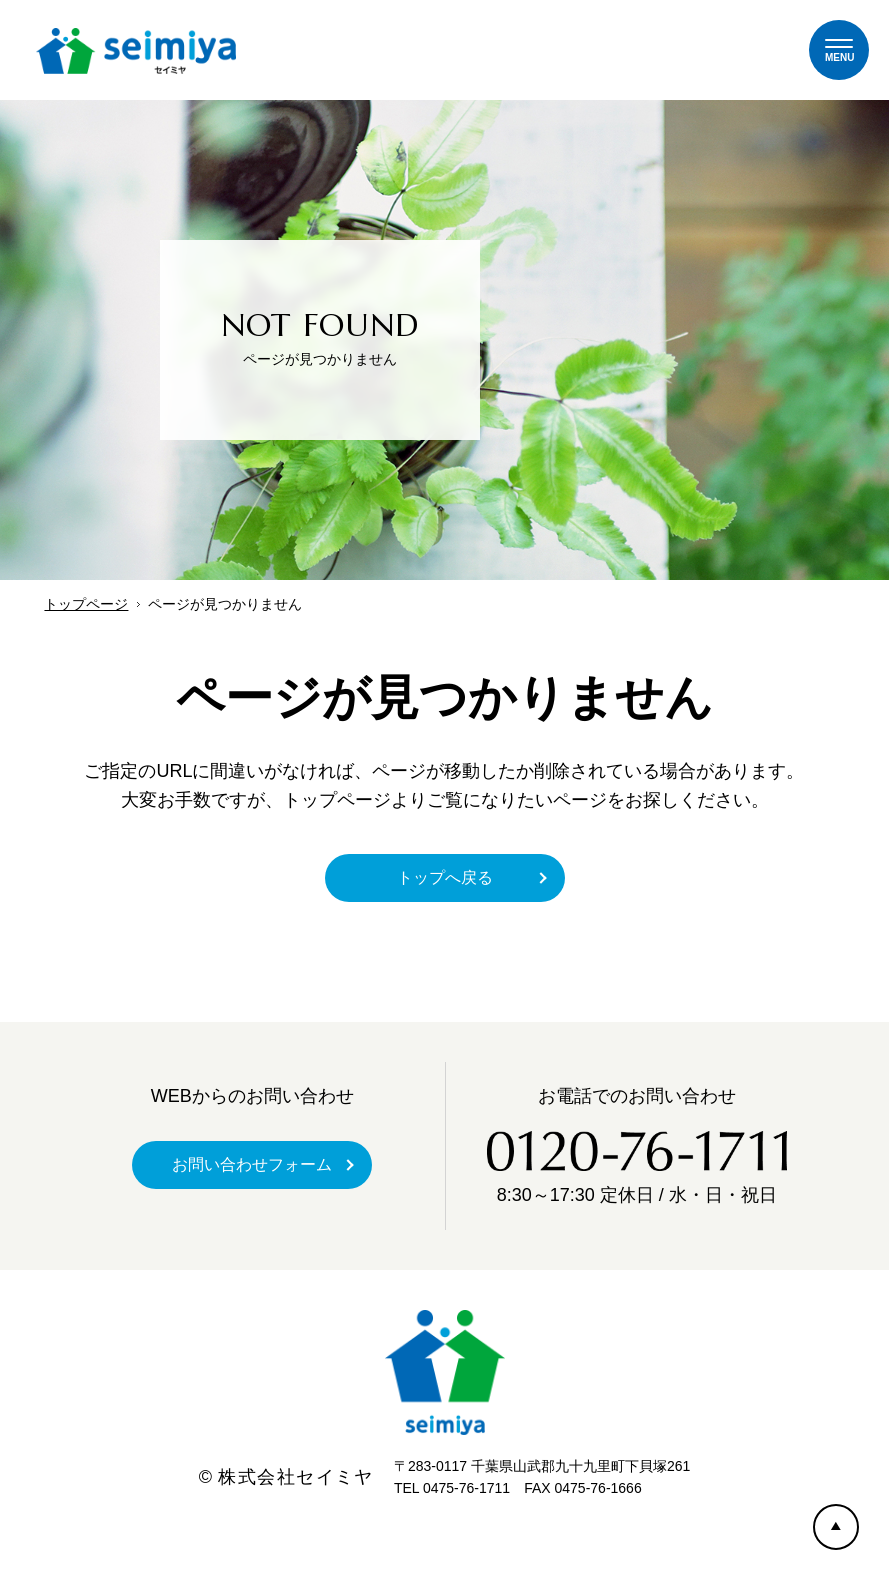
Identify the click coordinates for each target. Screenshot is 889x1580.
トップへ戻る (445, 877)
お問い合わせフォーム (252, 1164)
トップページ (86, 604)
